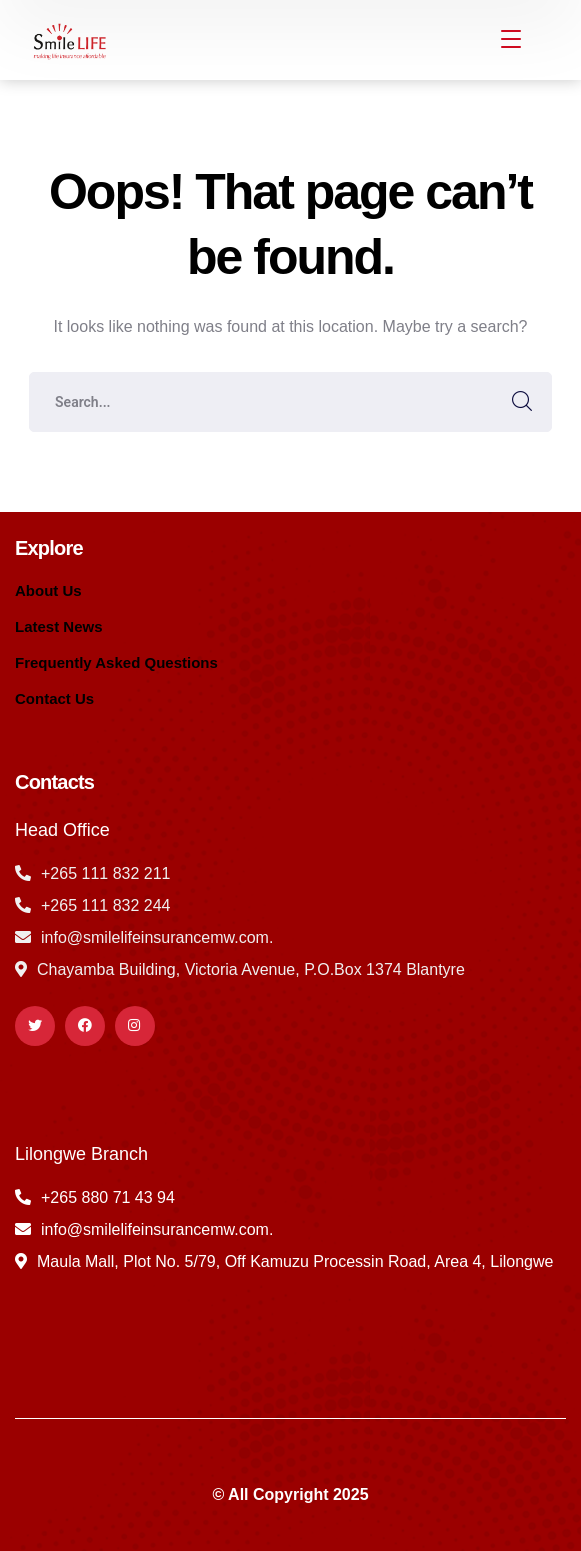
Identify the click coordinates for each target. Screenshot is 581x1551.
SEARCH (522, 402)
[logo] (68, 38)
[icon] (35, 1026)
